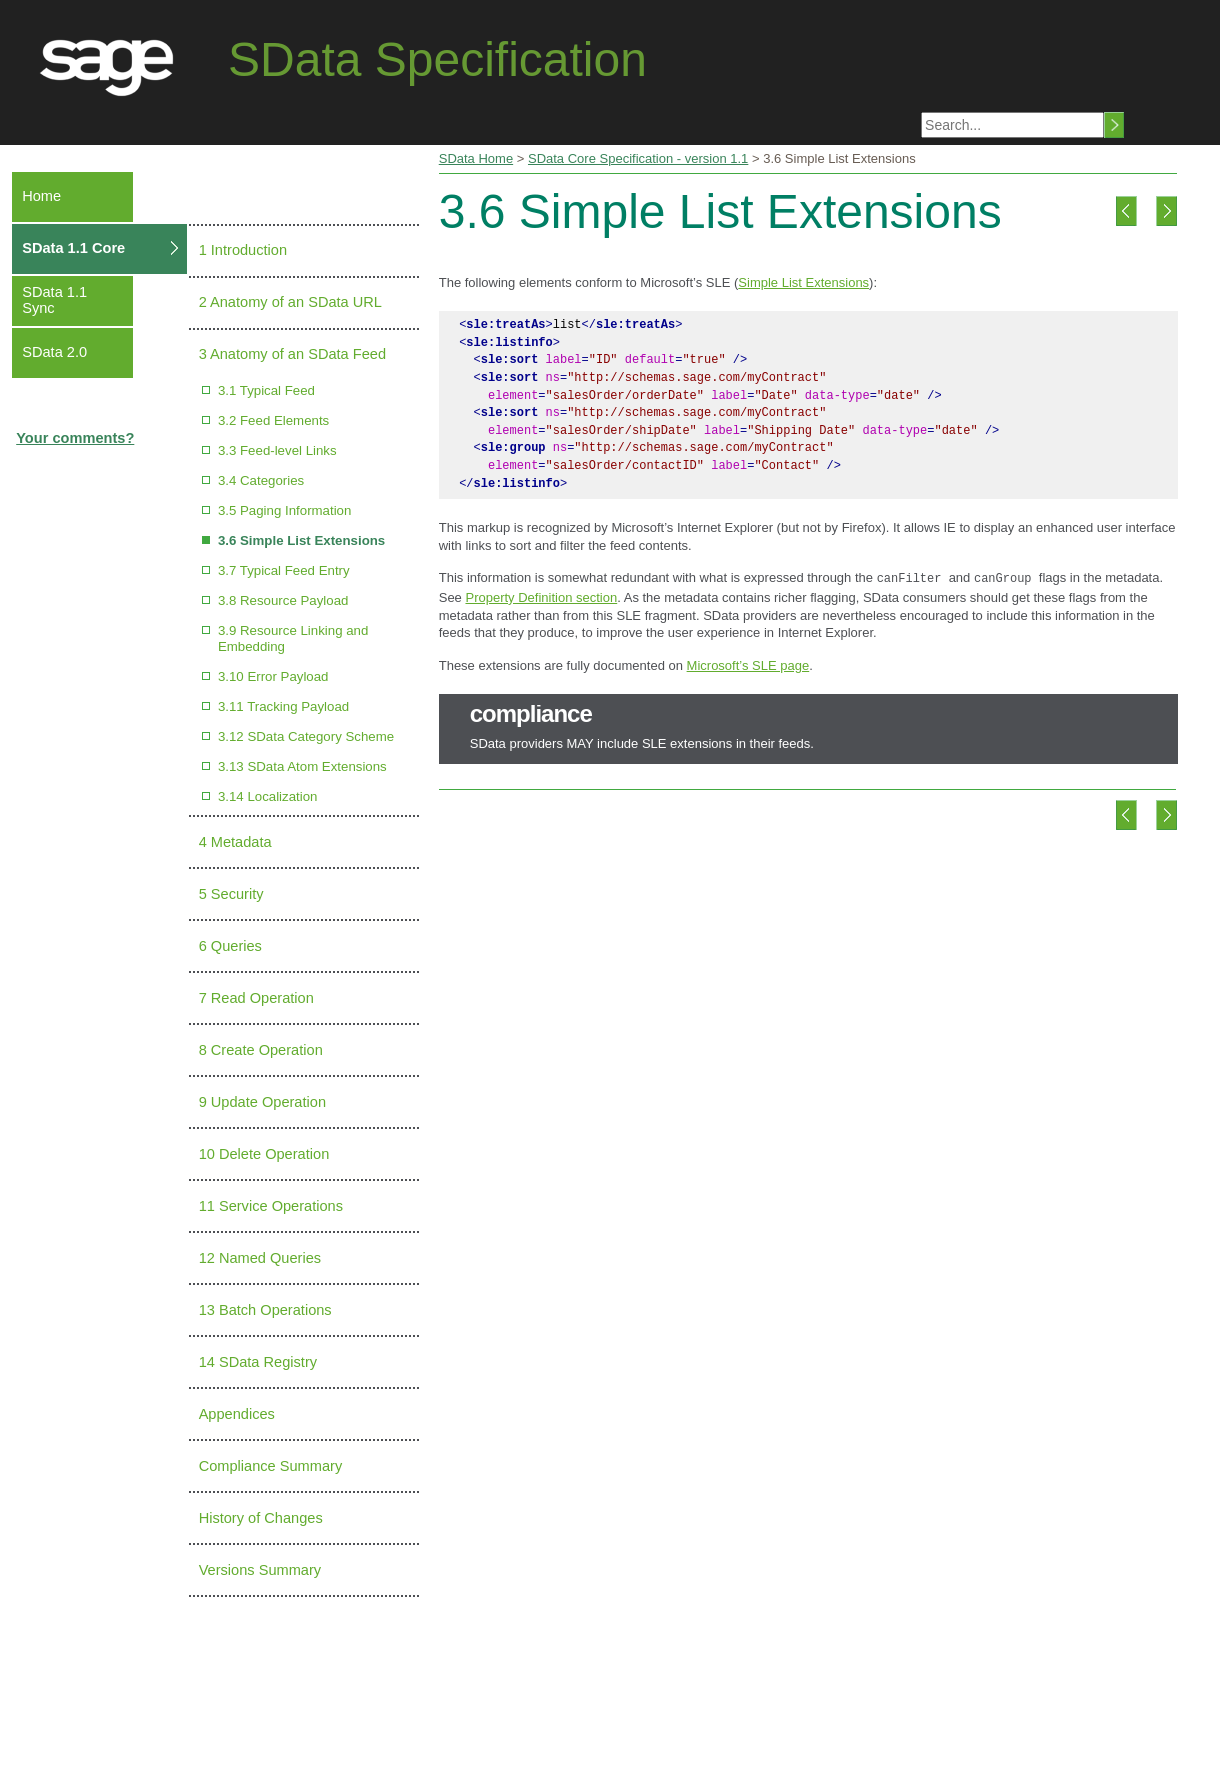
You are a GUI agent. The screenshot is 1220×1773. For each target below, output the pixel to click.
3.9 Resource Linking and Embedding (293, 638)
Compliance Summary (271, 1466)
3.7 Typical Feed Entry (284, 570)
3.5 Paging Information (284, 510)
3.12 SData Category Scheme (306, 736)
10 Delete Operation (264, 1154)
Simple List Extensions (803, 282)
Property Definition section (541, 595)
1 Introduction (243, 250)
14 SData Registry (258, 1362)
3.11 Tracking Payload (283, 706)
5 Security (231, 894)
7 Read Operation (256, 998)
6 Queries (230, 946)
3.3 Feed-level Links (277, 450)
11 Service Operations (271, 1206)
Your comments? (75, 438)
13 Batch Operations (265, 1310)
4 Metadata (235, 842)
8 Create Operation (261, 1050)
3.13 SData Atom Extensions (302, 766)
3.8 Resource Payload (283, 600)
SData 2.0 (54, 352)
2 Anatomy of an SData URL (290, 302)
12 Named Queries (260, 1258)
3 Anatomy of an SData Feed (292, 354)
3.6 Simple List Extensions (301, 540)
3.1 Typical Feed (266, 390)
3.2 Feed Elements (273, 420)
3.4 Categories (261, 480)
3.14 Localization (268, 796)
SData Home (476, 158)
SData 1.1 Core (73, 248)
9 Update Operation (262, 1102)
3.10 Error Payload (273, 676)
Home (41, 196)
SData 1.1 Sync (54, 300)
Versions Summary (260, 1570)
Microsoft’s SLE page (748, 663)
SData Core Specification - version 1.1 (638, 158)
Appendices (237, 1414)
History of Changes (261, 1518)
